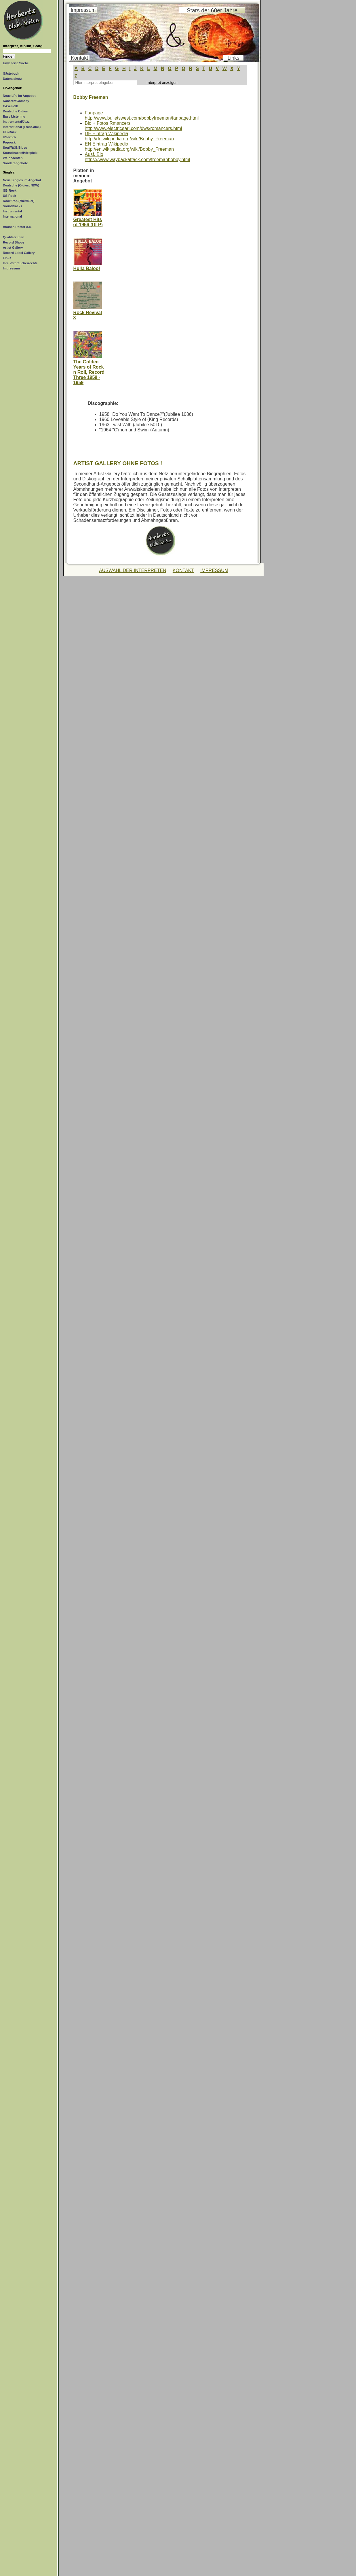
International (12, 216)
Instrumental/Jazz (16, 121)
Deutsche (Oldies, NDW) (21, 185)
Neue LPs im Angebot (19, 95)
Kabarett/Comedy (16, 101)
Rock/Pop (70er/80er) (19, 201)
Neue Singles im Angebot (22, 180)
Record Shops (13, 242)
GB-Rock (9, 132)
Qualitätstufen (13, 237)
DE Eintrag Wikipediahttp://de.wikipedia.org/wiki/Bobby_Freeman (129, 136)
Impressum (11, 268)
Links (7, 258)
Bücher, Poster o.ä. (17, 227)
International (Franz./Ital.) (22, 127)
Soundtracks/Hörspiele (20, 152)
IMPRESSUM (214, 570)
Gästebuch (11, 73)
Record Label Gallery (19, 252)
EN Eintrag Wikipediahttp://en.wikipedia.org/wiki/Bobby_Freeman (129, 146)
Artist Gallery (13, 247)
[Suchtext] (27, 51)
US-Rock (9, 137)
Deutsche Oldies (15, 111)
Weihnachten (12, 158)
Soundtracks (12, 206)
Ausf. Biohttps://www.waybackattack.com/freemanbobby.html (137, 157)
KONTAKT (183, 570)
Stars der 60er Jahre (212, 10)
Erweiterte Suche (16, 63)
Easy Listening (14, 116)
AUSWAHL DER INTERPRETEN (132, 570)
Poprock (9, 142)
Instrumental (12, 211)
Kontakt (79, 58)
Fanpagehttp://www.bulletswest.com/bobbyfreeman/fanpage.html (142, 115)
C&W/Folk (10, 106)
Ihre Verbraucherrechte (20, 263)
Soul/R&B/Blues (15, 147)
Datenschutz (12, 78)
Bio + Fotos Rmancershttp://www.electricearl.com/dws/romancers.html (133, 126)
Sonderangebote (15, 163)
